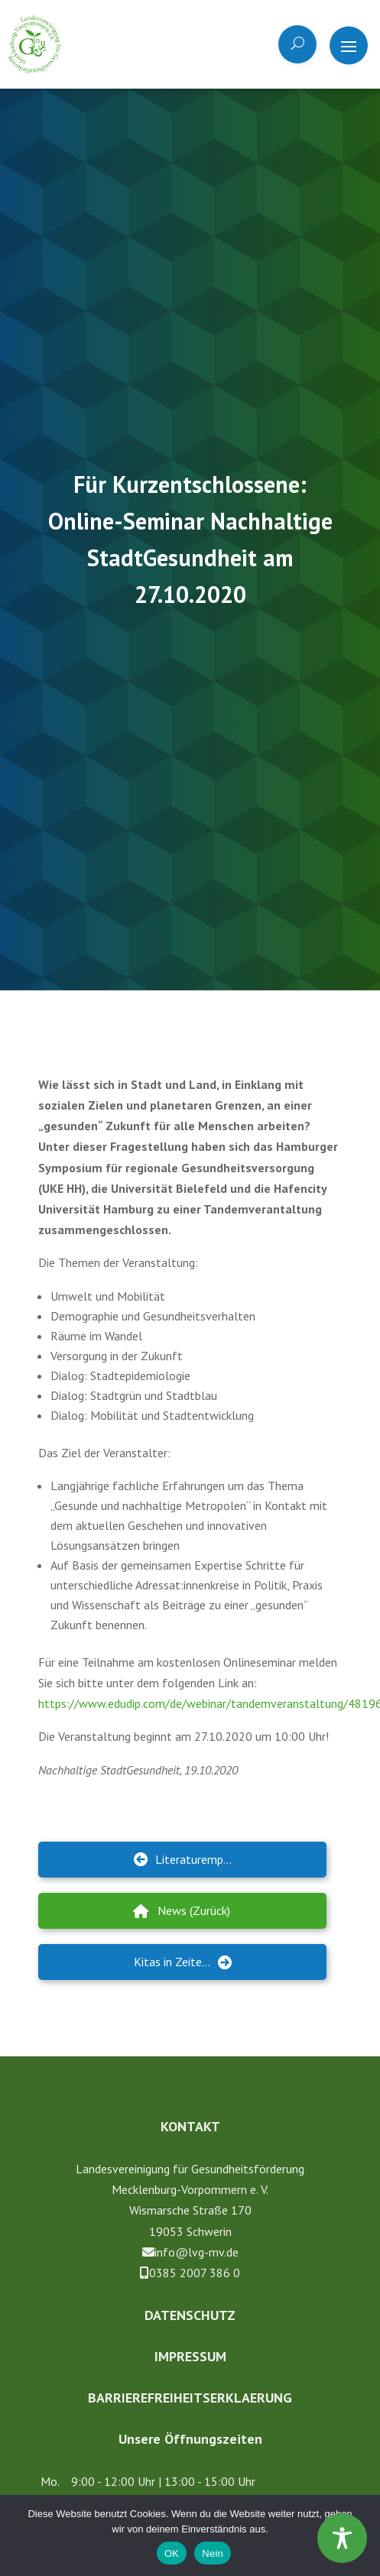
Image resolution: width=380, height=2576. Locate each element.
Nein (212, 2553)
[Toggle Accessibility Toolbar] (342, 2538)
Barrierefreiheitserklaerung (190, 2397)
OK (171, 2553)
